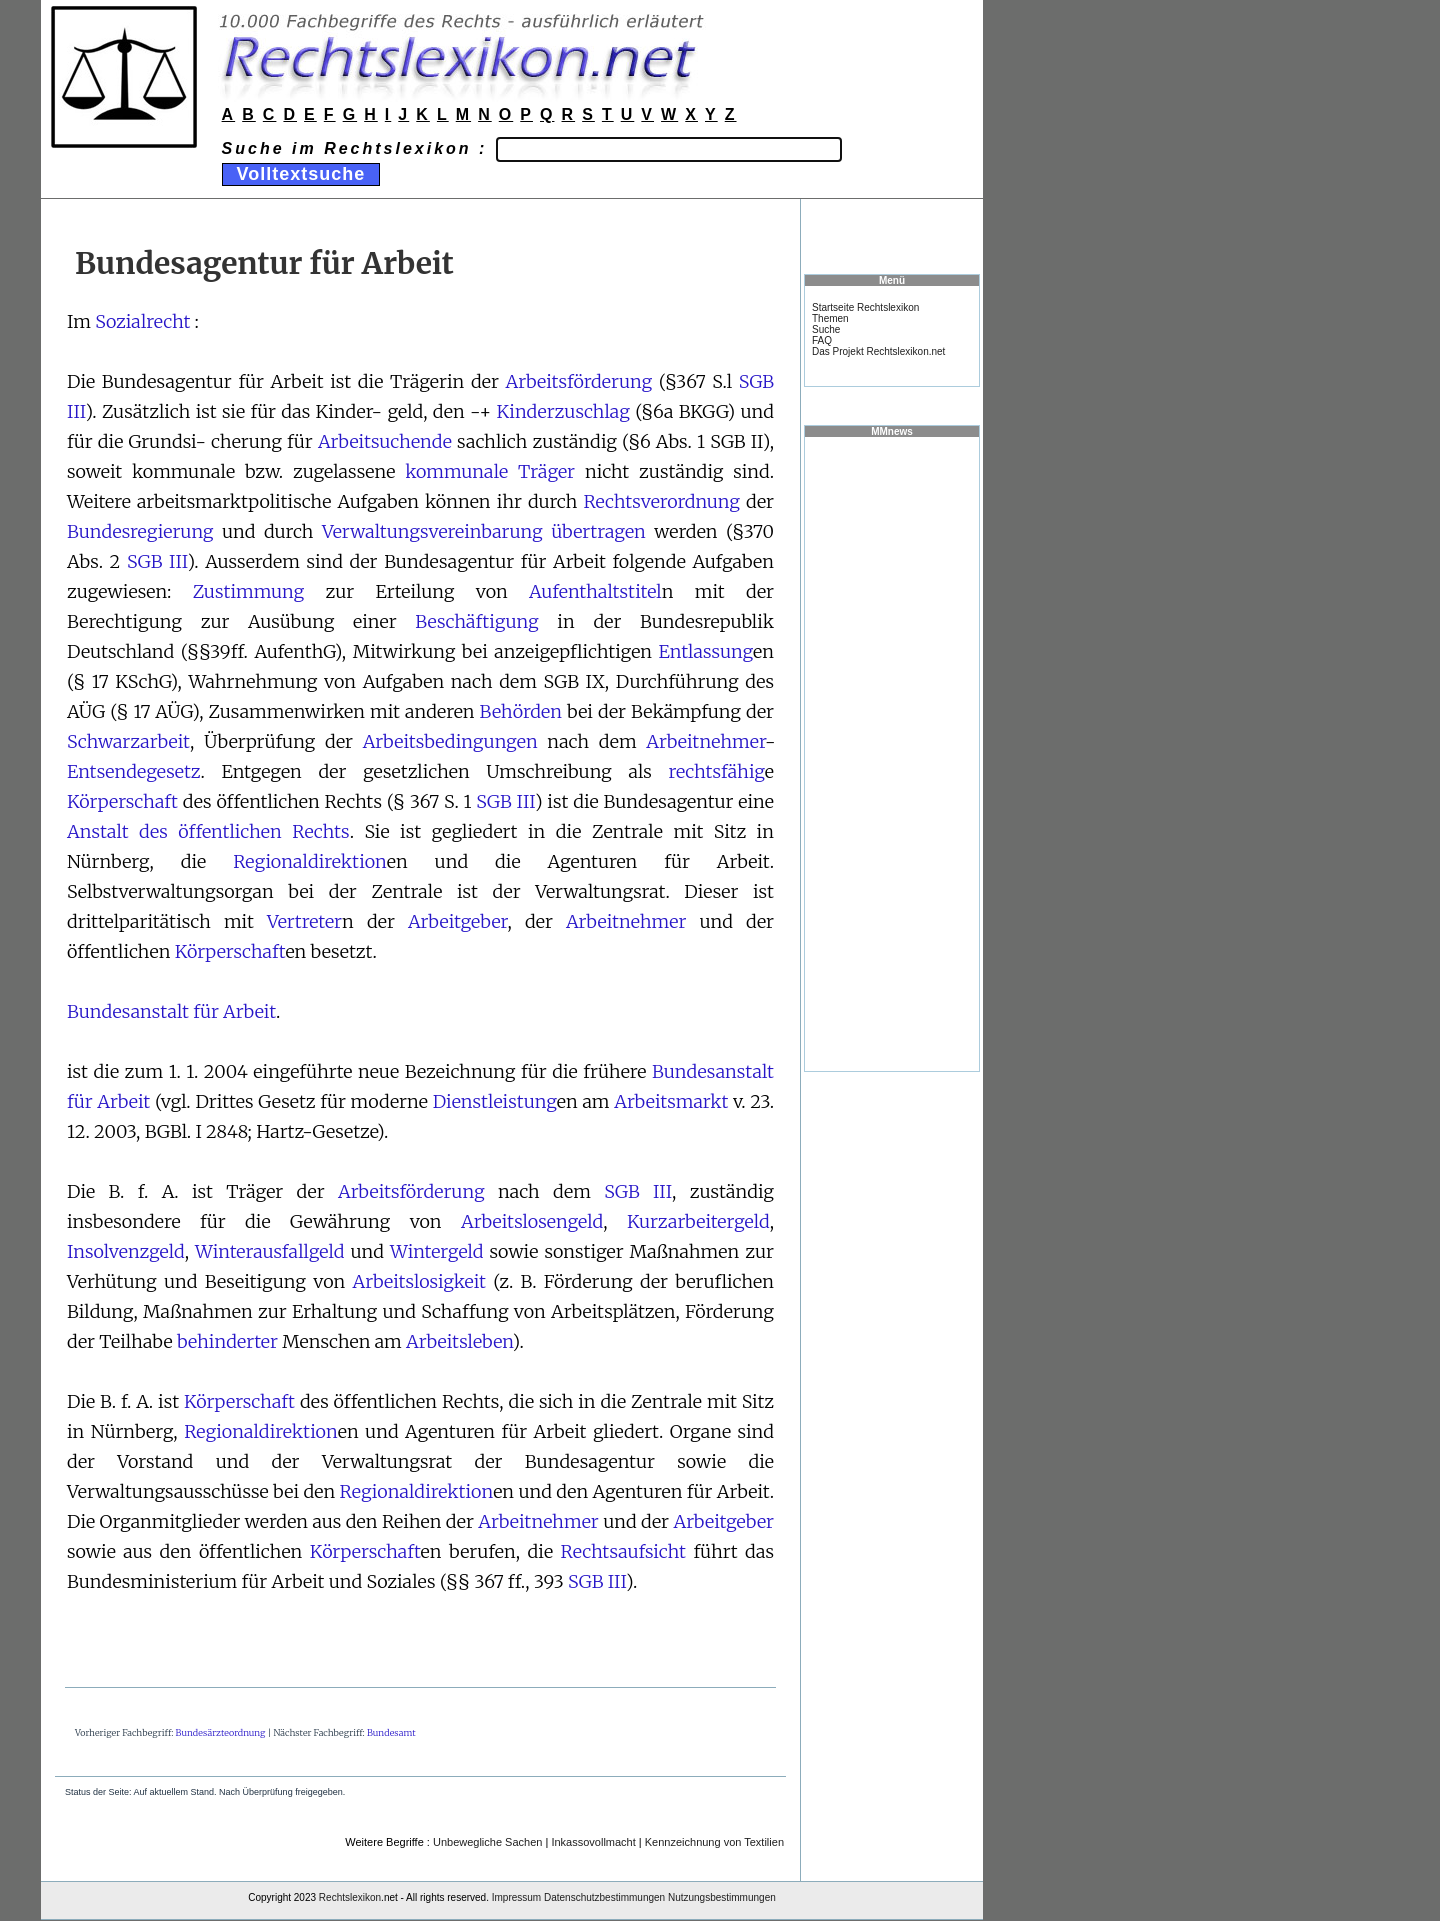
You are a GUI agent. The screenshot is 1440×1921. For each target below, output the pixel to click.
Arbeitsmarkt (671, 1101)
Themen (830, 318)
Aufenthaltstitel (595, 591)
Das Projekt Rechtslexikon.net (878, 351)
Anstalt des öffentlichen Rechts (208, 831)
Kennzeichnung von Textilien (714, 1842)
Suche (826, 329)
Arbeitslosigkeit (419, 1281)
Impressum (516, 1897)
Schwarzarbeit (128, 741)
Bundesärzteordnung (221, 1732)
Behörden (521, 711)
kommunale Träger (490, 471)
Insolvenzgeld (126, 1251)
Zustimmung (249, 591)
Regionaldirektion (310, 861)
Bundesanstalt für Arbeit (171, 1011)
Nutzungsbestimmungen (722, 1897)
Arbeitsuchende (385, 441)
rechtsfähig (716, 771)
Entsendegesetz (134, 771)
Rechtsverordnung (661, 501)
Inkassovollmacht (593, 1842)
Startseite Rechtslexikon (865, 307)
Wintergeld (437, 1251)
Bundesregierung (140, 531)
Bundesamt (391, 1732)
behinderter (227, 1341)
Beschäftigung (476, 621)
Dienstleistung (495, 1101)
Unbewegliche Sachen (487, 1842)
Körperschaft (122, 801)
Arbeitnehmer (705, 741)
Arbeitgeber (458, 921)
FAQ (822, 340)
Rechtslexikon (350, 1897)
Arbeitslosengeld (532, 1221)
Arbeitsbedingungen (450, 741)
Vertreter (304, 921)
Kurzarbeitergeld (698, 1221)
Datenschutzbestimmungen (604, 1897)
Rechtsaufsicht (623, 1551)
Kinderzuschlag (563, 411)
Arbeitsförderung (579, 381)
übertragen (598, 531)
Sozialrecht (142, 321)
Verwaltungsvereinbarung (432, 531)
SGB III (157, 561)
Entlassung (706, 651)
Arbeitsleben (459, 1341)
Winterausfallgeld (269, 1251)
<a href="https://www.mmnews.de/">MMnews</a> (892, 753)
